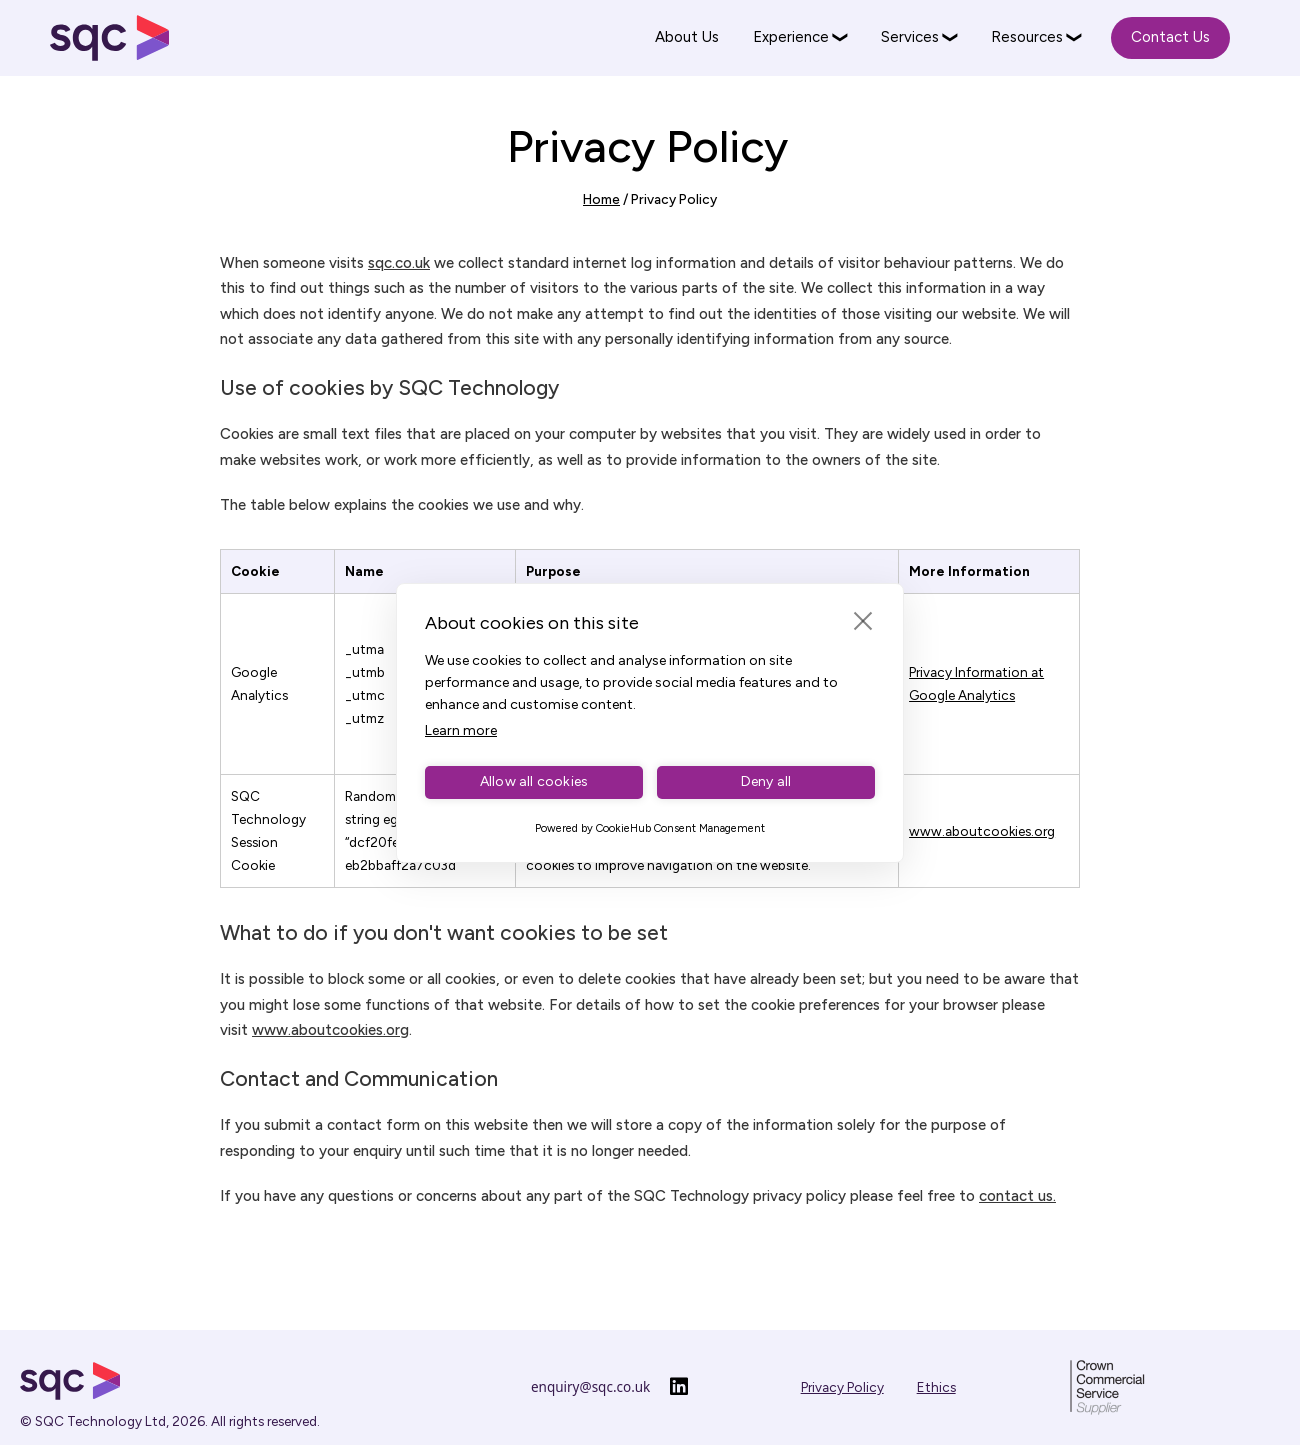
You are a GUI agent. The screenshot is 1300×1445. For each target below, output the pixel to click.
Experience (791, 37)
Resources (1027, 37)
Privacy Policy (842, 1387)
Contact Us (1170, 37)
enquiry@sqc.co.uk (590, 1387)
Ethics (936, 1387)
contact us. (1017, 1196)
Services (910, 37)
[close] (863, 620)
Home (601, 199)
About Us (687, 37)
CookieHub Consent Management (680, 828)
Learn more (461, 730)
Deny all (766, 781)
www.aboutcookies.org (982, 831)
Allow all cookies (534, 781)
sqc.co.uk (399, 263)
